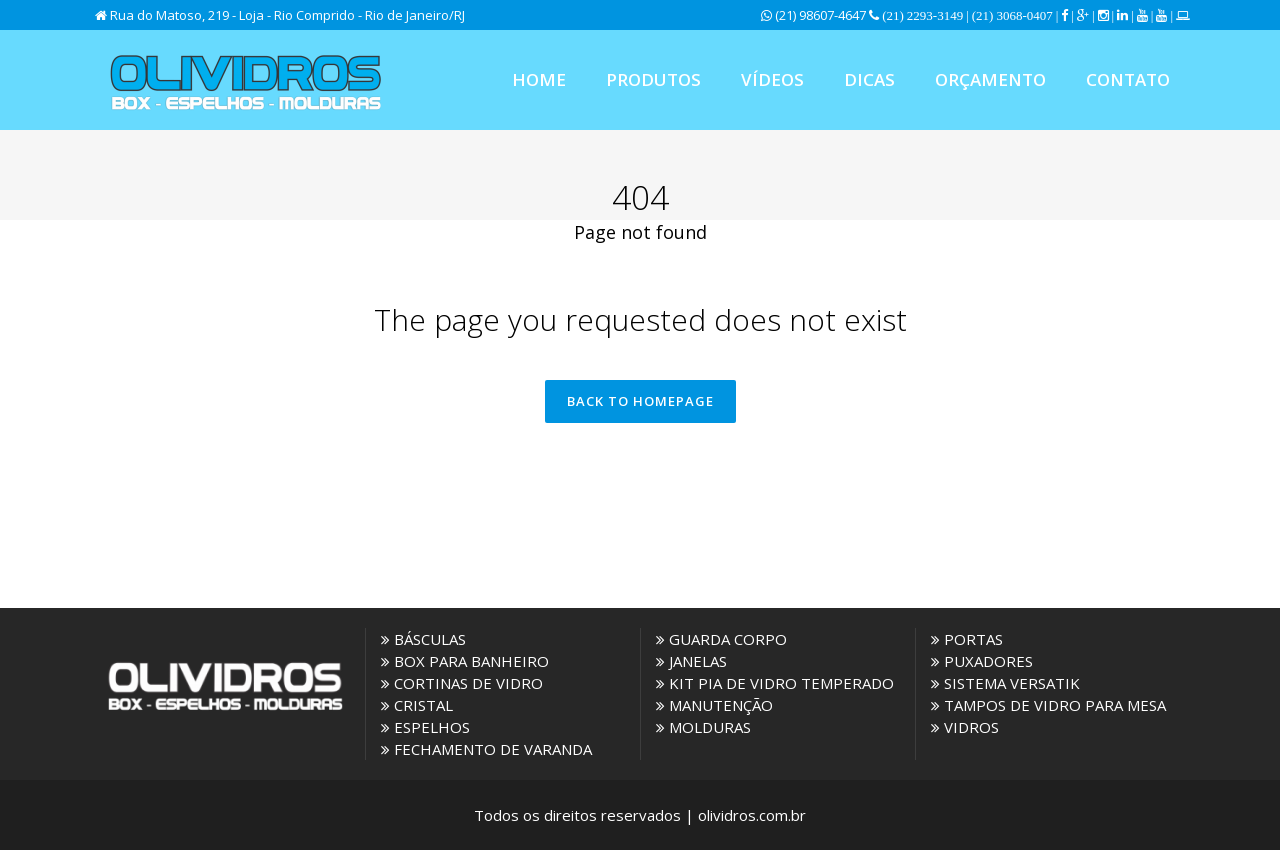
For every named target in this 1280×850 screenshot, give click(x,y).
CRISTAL (417, 705)
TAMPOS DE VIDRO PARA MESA (1048, 705)
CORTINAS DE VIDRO (462, 683)
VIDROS (965, 727)
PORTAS (967, 639)
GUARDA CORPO (721, 639)
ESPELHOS (425, 727)
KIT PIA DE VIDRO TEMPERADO (775, 683)
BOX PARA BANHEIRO (465, 661)
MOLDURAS (703, 727)
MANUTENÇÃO (714, 705)
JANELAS (691, 661)
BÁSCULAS (423, 639)
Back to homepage (640, 401)
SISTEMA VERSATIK (1005, 683)
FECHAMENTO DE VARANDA (486, 749)
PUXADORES (982, 661)
